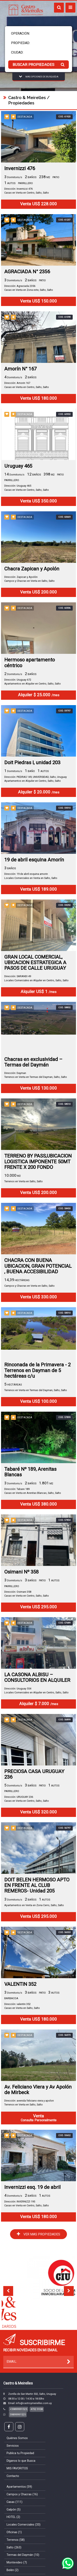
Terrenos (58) (16, 2547)
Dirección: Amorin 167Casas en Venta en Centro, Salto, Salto (26, 385)
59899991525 (18, 2422)
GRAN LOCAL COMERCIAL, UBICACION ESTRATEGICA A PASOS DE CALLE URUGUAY (35, 963)
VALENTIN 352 (20, 1985)
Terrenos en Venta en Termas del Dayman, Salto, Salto (35, 1391)
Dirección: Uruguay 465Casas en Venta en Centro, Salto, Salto (26, 488)
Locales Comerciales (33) (23, 2532)
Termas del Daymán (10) (23, 2562)
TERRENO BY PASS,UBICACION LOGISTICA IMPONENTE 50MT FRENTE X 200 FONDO (38, 1162)
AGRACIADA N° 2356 (27, 272)
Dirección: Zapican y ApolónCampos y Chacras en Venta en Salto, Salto (29, 579)
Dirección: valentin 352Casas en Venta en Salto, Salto (22, 2006)
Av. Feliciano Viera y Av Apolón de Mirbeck (38, 2090)
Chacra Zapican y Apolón (31, 569)
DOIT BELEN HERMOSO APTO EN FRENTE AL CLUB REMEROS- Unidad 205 (36, 1886)
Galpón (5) (14, 2517)
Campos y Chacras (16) (22, 2502)
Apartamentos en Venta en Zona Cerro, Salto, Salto (34, 1906)
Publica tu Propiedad (20, 2461)
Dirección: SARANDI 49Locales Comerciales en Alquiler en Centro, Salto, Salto (36, 979)
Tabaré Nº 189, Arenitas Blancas (30, 1472)
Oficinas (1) (14, 2540)
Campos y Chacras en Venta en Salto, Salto (29, 1286)
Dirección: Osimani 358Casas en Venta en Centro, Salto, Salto (26, 1594)
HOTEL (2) (13, 2525)
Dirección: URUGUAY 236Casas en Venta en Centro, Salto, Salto (26, 1799)
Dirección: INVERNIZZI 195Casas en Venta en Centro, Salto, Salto (26, 2204)
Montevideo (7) (17, 2570)
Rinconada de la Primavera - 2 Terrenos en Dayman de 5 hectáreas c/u (37, 1371)
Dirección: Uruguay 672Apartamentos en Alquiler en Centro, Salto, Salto (32, 682)
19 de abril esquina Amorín (34, 860)
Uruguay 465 (18, 467)
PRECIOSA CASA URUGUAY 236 (34, 1775)
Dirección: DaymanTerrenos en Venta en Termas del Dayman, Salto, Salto (35, 1075)
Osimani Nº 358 (21, 1573)
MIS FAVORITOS (17, 2476)
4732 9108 (37, 2416)
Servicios (13, 2453)
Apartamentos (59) (19, 2494)
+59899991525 (18, 2416)
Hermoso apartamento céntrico (29, 663)
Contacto (13, 2484)
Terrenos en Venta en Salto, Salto (23, 1182)
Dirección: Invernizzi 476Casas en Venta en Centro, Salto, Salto (26, 190)
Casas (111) (14, 2510)
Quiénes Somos (17, 2446)
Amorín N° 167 (20, 370)
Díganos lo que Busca (21, 2468)
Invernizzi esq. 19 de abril (32, 2188)
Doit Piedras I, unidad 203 (32, 763)
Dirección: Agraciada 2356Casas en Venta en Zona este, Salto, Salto (28, 288)
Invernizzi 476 (19, 168)
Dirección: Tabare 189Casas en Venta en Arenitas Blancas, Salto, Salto (32, 1491)
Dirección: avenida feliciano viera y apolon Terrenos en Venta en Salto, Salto (29, 2103)
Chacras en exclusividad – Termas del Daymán (33, 1062)
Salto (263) (14, 2555)
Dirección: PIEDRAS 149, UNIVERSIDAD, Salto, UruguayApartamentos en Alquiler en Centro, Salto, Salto (35, 779)
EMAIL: (39, 2369)
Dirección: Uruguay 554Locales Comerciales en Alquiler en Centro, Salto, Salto (36, 1691)
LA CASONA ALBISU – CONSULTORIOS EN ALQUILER (37, 1678)
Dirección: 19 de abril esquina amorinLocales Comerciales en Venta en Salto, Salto (30, 876)
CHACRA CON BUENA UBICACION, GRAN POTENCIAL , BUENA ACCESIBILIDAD (38, 1266)
